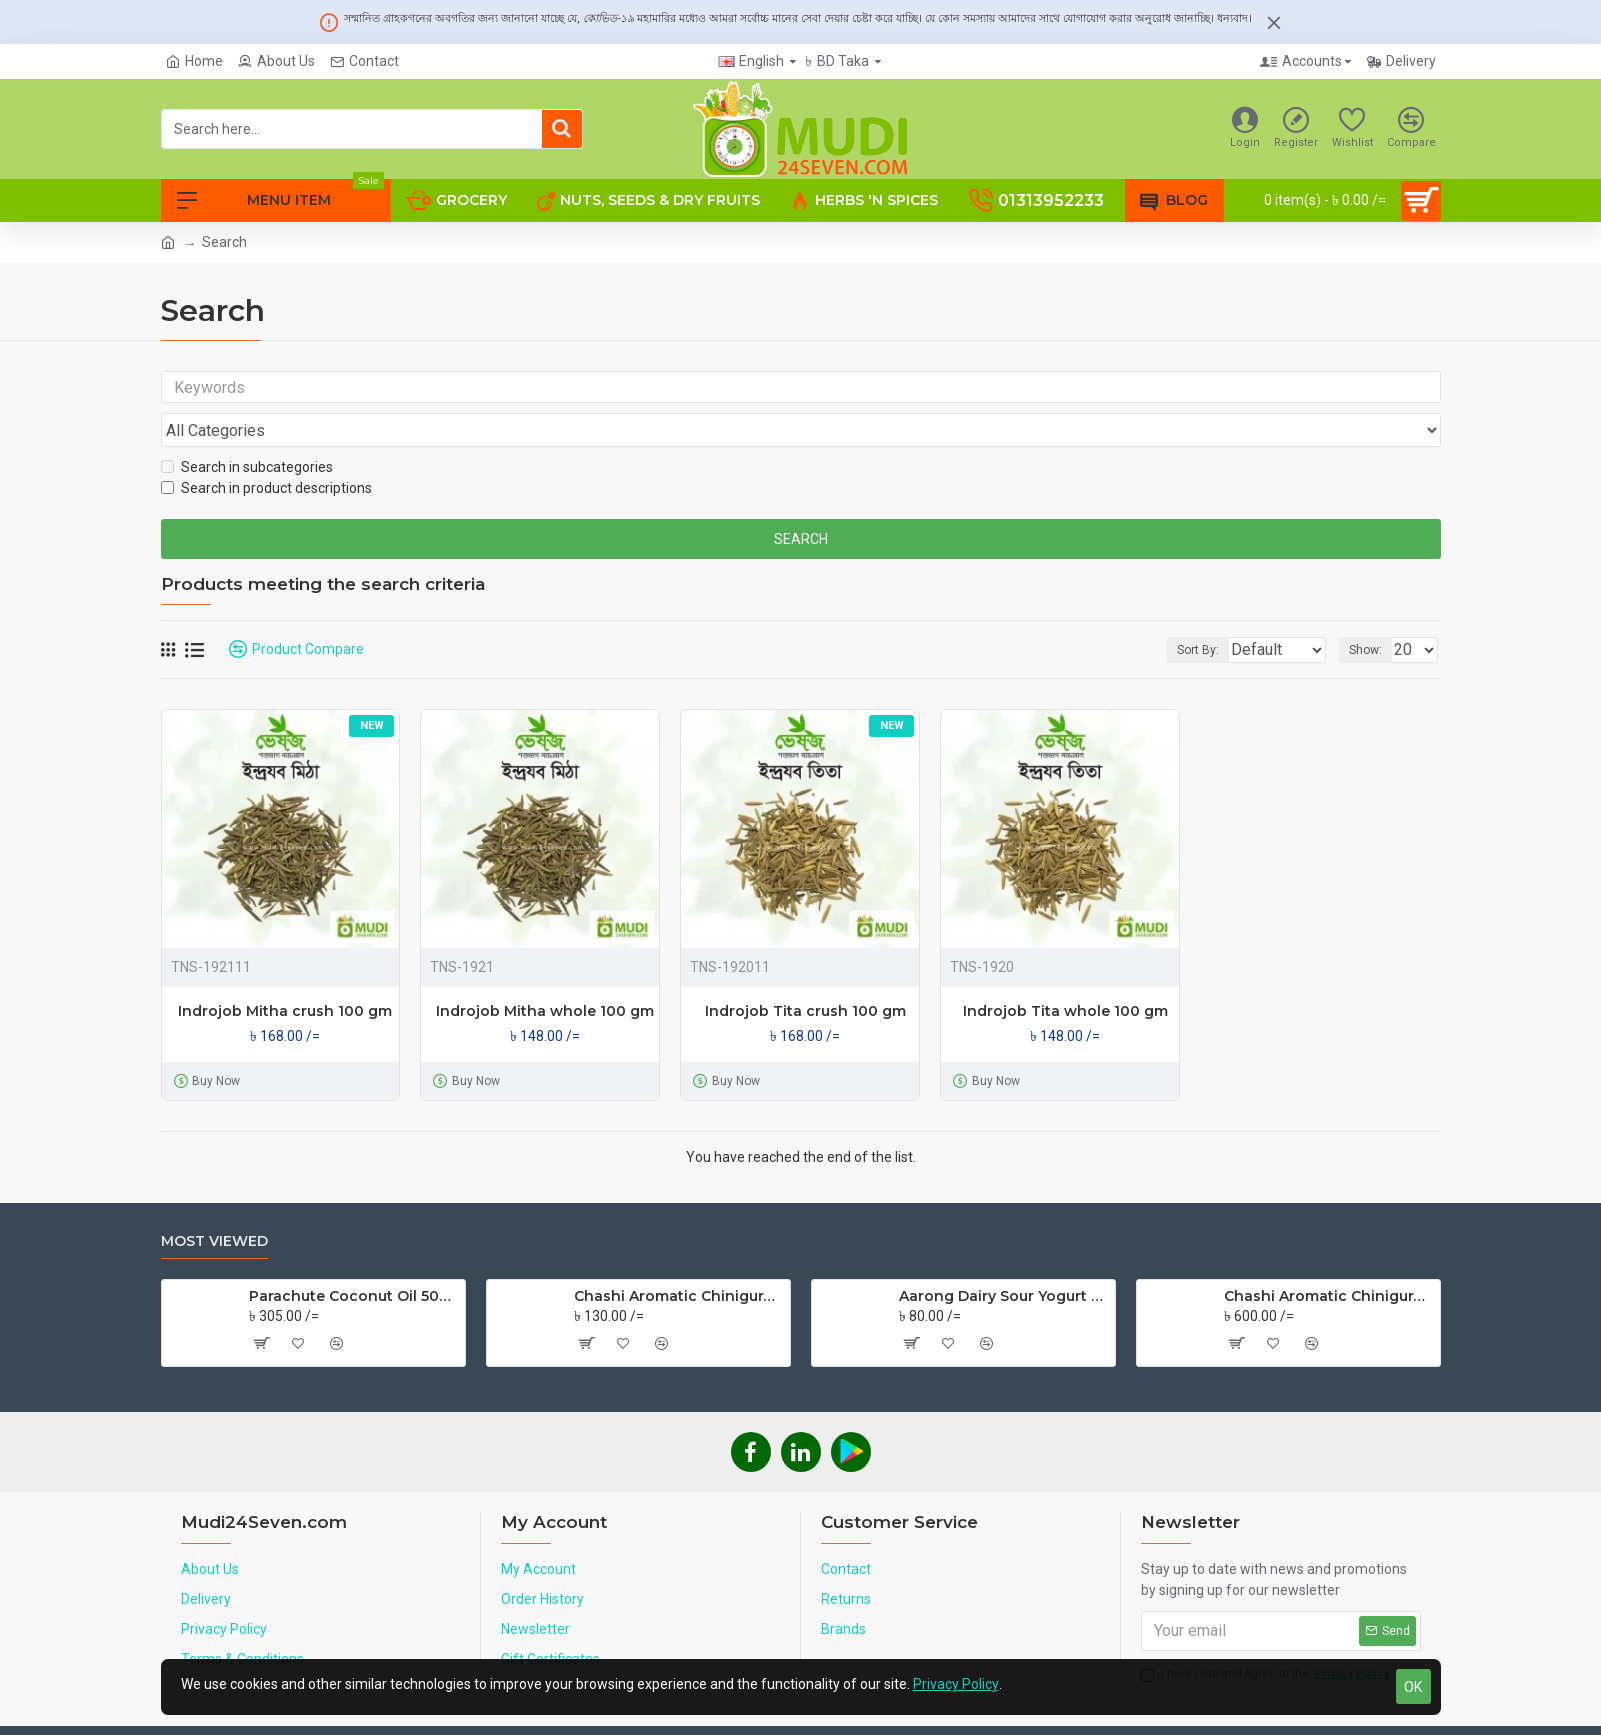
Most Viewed (214, 1203)
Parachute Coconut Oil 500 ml (353, 1258)
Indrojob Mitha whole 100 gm (545, 973)
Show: (1371, 612)
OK (1413, 1687)
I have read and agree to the (1266, 1636)
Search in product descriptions (266, 450)
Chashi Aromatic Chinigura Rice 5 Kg (1328, 1258)
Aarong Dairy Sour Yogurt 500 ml (1003, 1258)
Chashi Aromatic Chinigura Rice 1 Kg (678, 1258)
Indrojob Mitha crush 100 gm (285, 973)
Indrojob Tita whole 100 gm (1065, 973)
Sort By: (1183, 612)
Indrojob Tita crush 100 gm (805, 973)
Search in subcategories (247, 429)
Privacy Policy (956, 1684)
